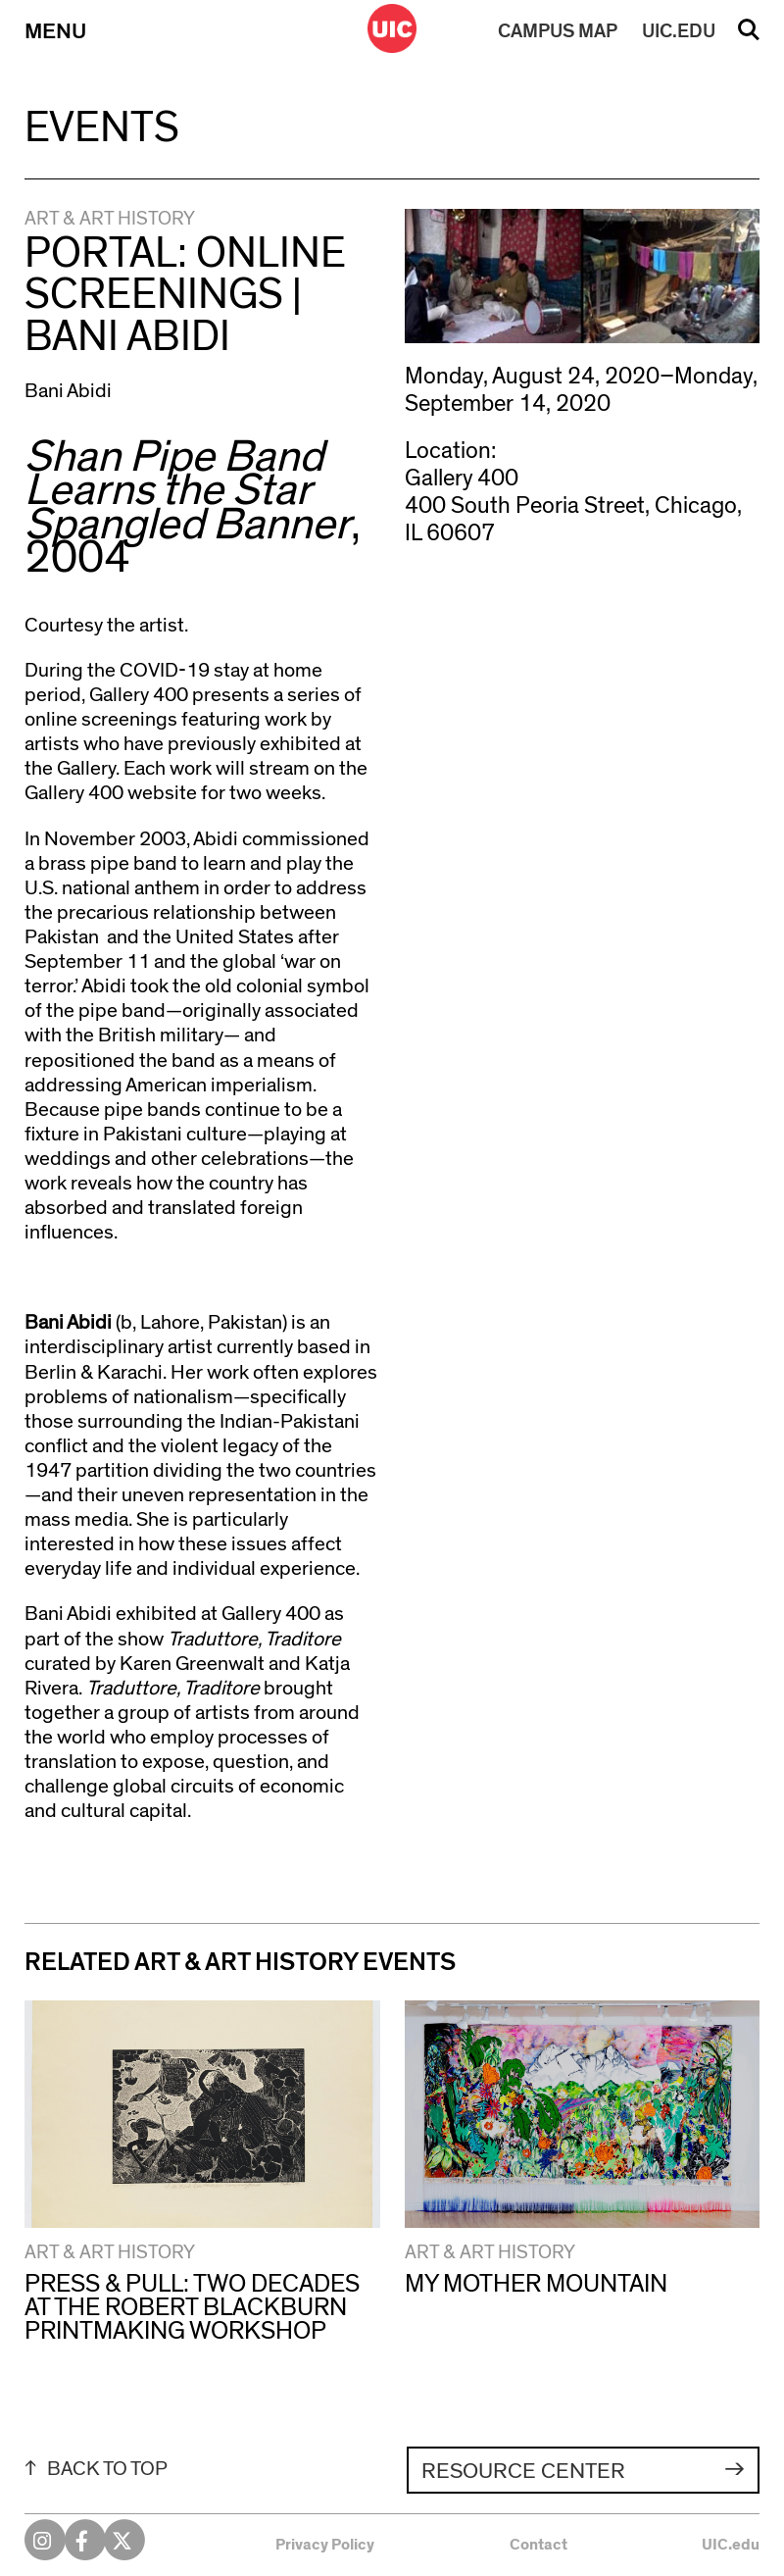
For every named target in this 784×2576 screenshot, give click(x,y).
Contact (538, 2544)
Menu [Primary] (55, 31)
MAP (557, 31)
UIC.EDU (678, 31)
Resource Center (523, 2471)
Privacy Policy (324, 2544)
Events (101, 128)
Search (749, 36)
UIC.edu (731, 2544)
